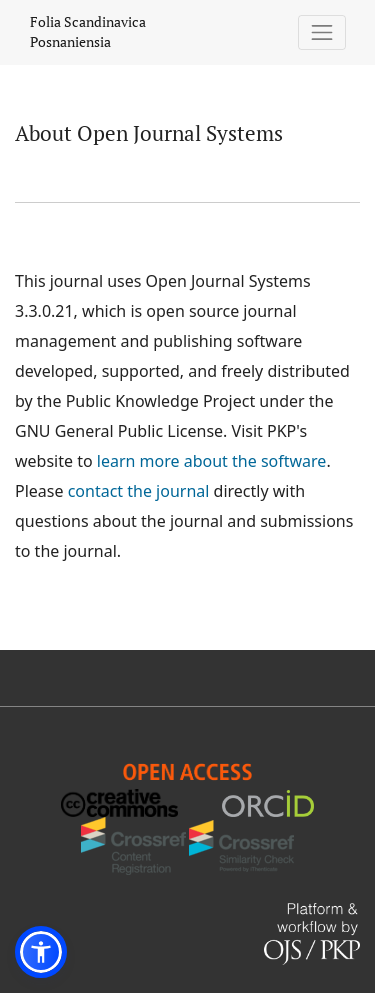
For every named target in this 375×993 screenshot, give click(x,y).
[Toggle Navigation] (322, 32)
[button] (41, 952)
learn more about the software (212, 461)
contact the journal (139, 491)
